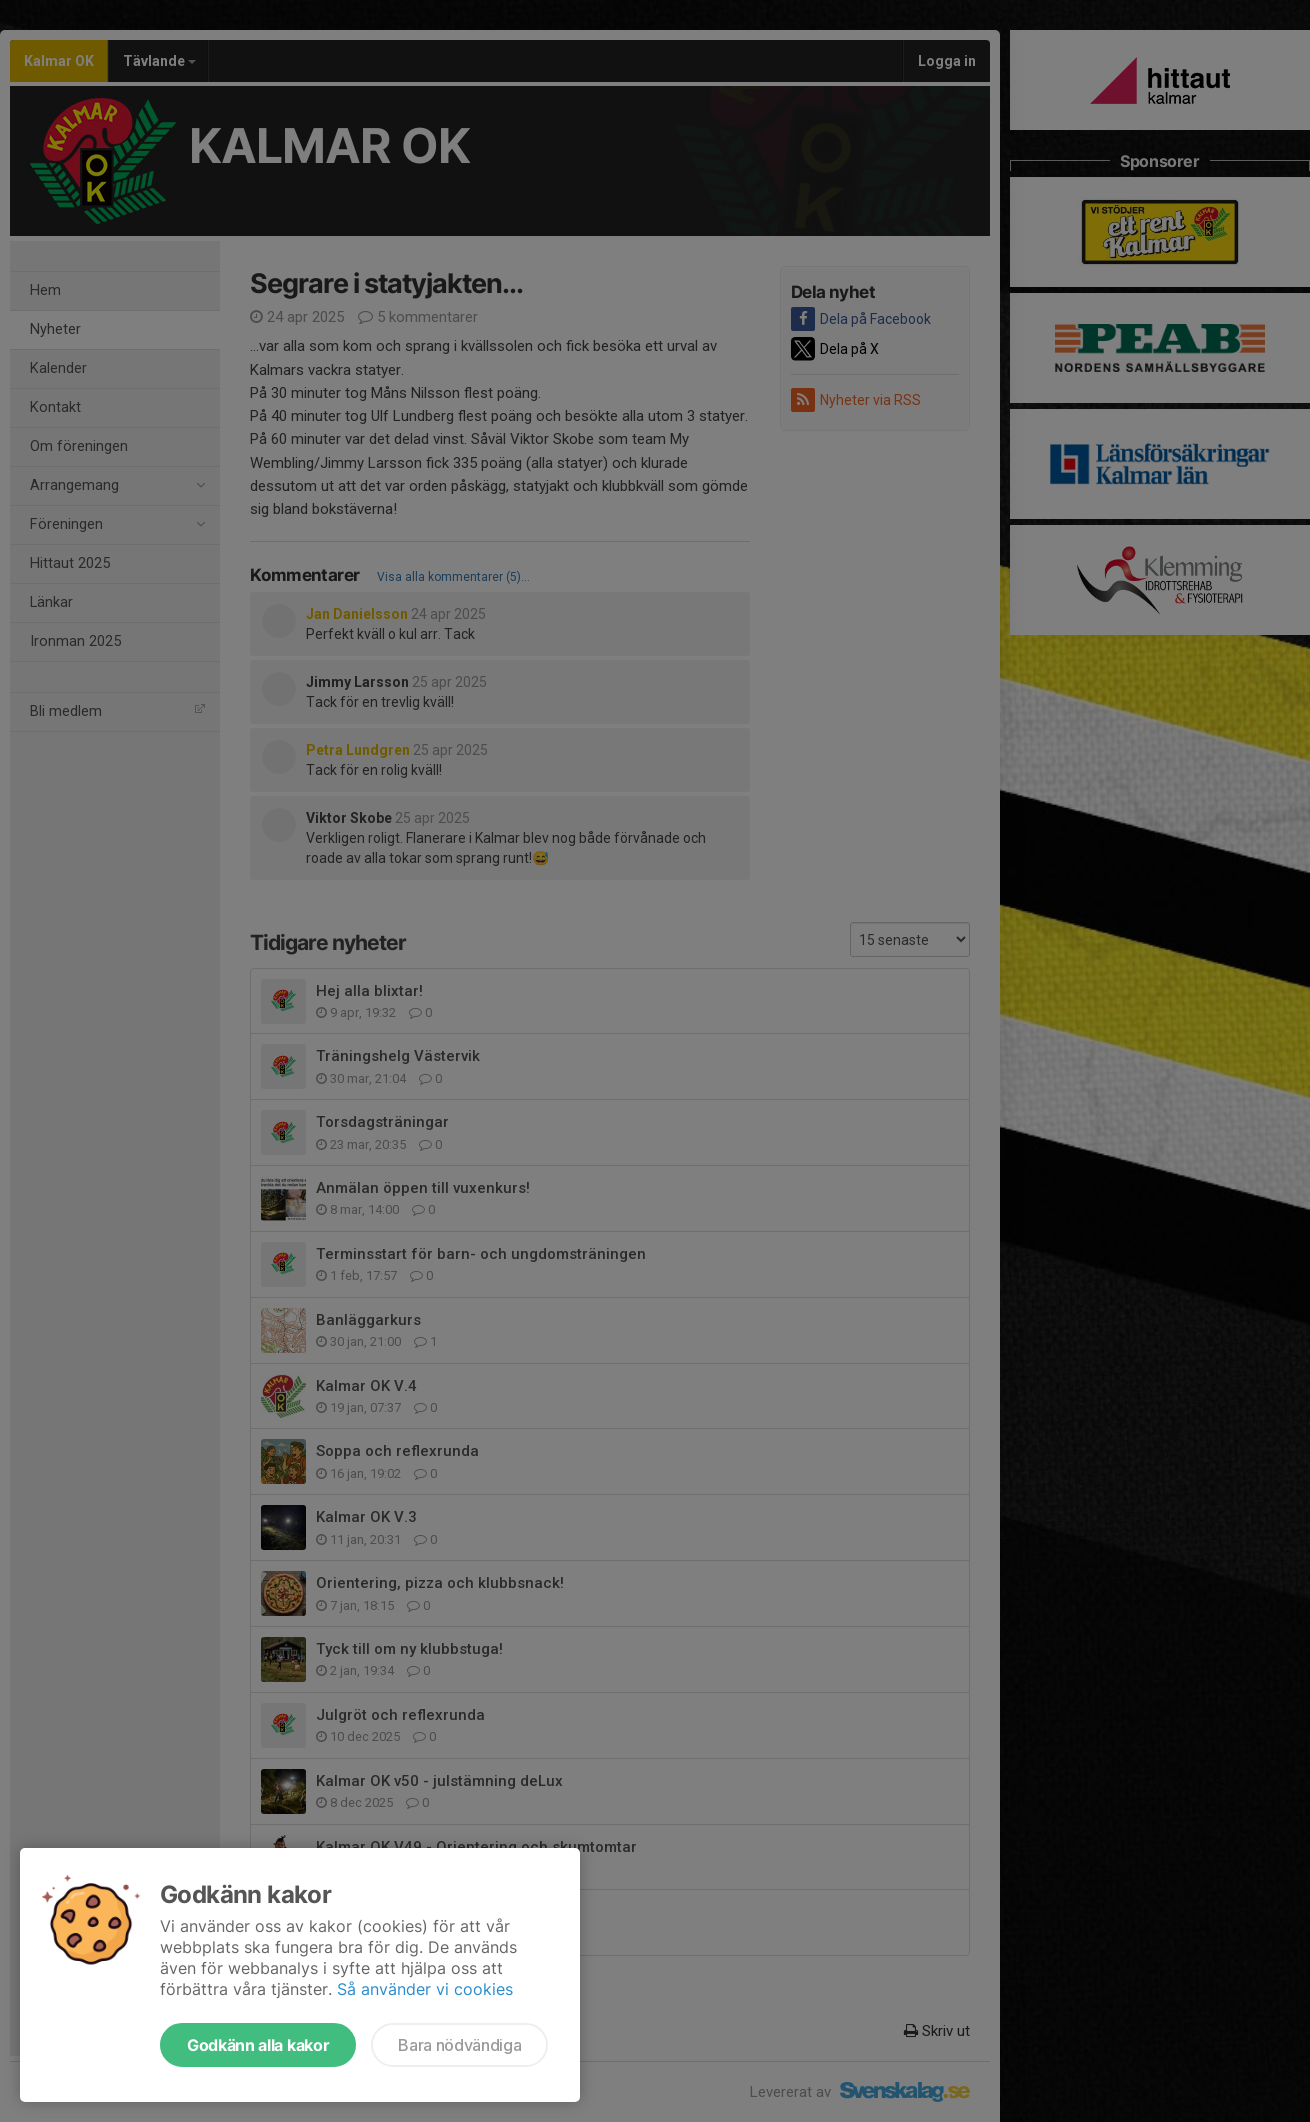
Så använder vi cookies (425, 1989)
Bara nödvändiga (459, 2045)
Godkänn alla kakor (258, 2045)
